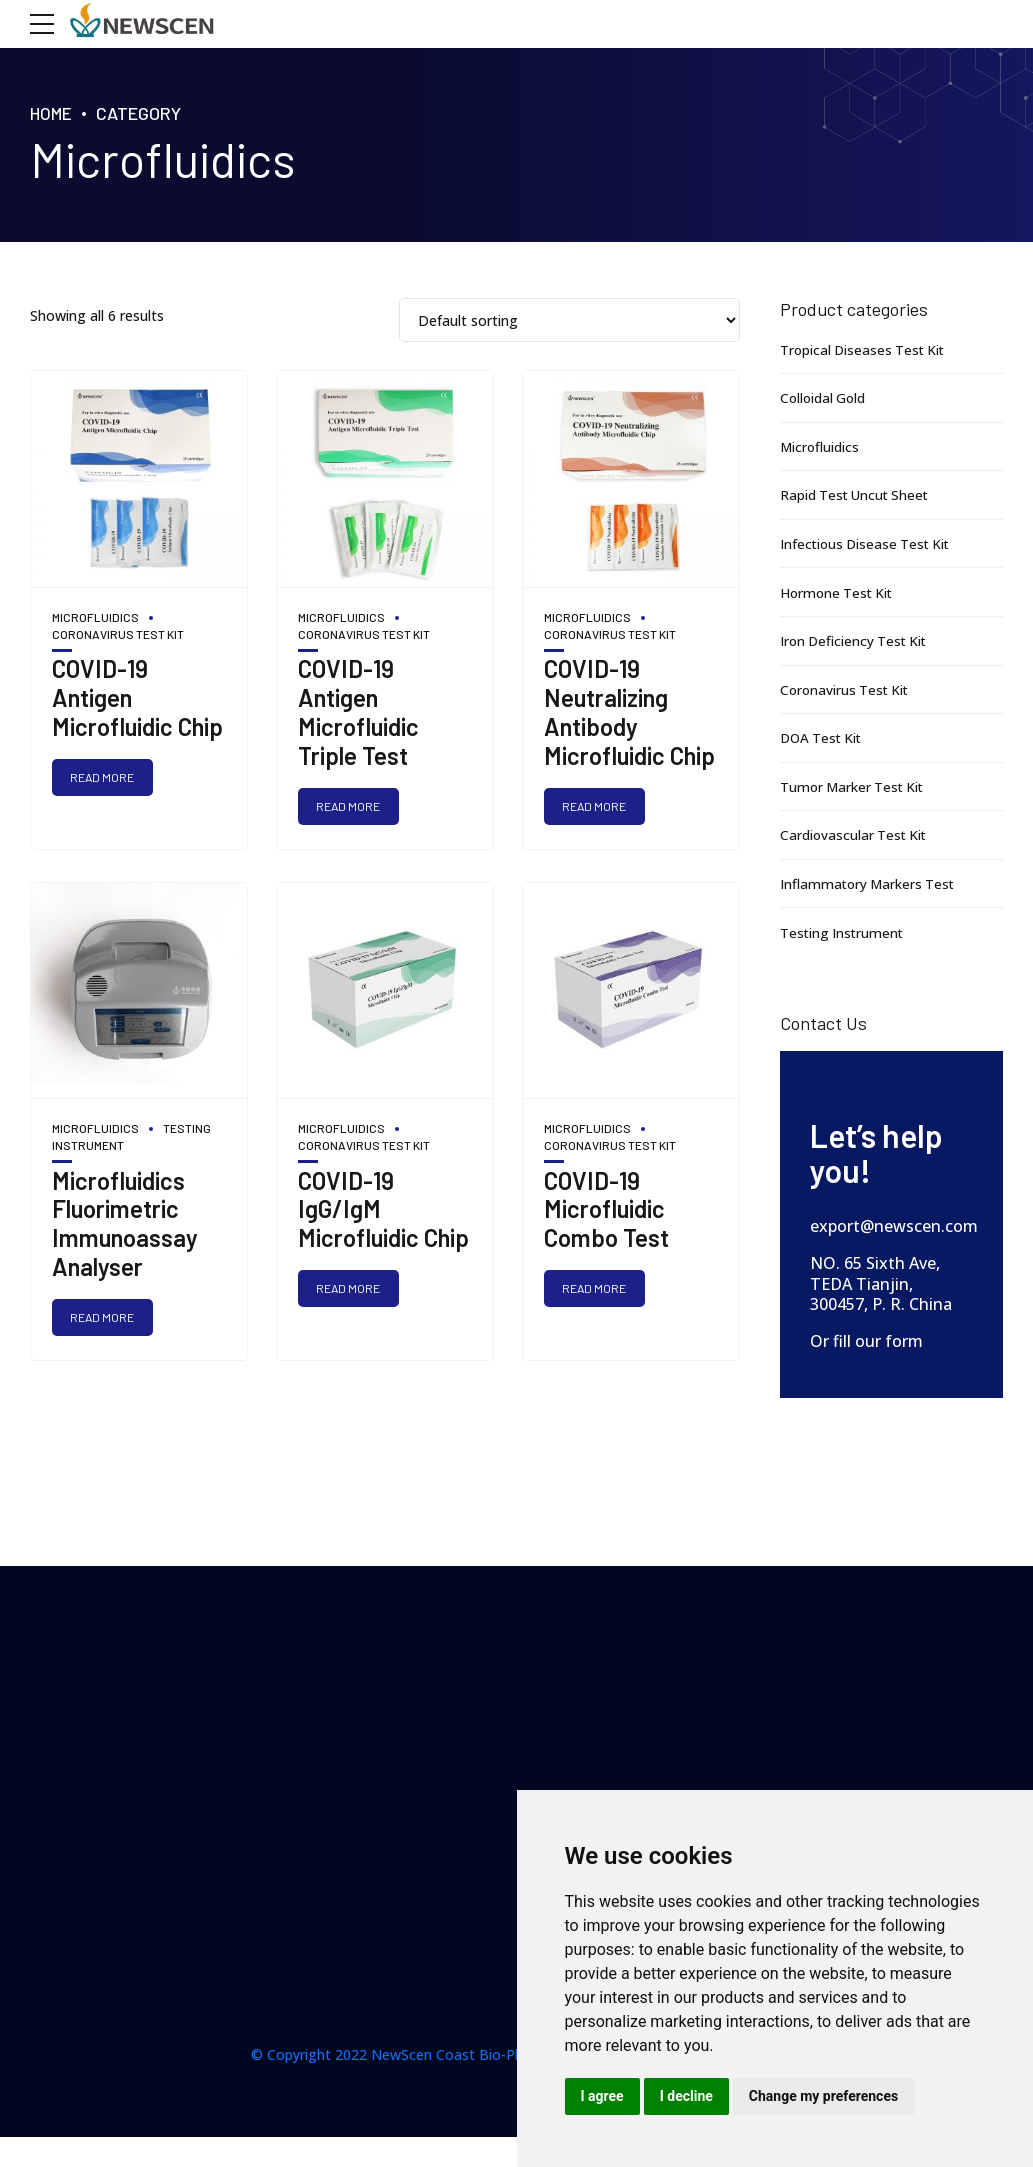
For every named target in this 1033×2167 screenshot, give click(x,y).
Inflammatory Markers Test (870, 883)
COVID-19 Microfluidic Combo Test (606, 1210)
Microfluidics (95, 617)
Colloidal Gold (824, 397)
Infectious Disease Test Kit (868, 543)
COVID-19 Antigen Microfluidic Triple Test (358, 711)
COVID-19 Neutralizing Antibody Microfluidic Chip (629, 711)
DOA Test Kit (823, 737)
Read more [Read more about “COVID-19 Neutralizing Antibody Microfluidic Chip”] (596, 806)
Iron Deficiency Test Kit (857, 640)
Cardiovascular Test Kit (855, 834)
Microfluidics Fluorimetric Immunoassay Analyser (125, 1224)
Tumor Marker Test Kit (855, 786)
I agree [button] (602, 2096)
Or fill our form (866, 1341)
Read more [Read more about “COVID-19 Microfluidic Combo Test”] (596, 1290)
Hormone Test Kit (839, 592)
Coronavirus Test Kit (847, 689)
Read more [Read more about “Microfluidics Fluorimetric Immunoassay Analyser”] (104, 1318)
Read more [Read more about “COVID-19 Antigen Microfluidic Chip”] (104, 777)
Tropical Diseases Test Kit (865, 349)
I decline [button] (686, 2096)
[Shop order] (569, 320)
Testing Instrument (843, 932)
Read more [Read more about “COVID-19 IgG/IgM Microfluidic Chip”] (350, 1290)
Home (52, 113)
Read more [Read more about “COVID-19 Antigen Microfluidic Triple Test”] (350, 806)
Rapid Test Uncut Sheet (857, 494)
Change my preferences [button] (823, 2096)
